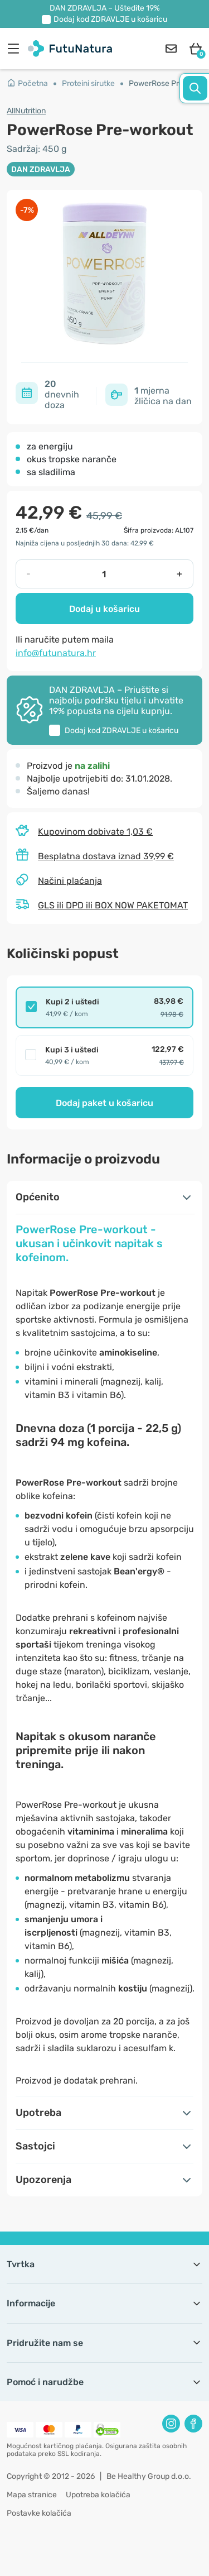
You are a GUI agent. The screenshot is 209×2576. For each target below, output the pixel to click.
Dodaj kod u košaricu (110, 19)
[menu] (16, 48)
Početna (27, 83)
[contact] (171, 48)
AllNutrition (26, 111)
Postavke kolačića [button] (39, 2513)
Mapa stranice (32, 2495)
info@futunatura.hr (56, 653)
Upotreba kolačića (98, 2495)
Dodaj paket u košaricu (104, 1103)
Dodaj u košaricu (104, 609)
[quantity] (104, 574)
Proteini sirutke (88, 83)
